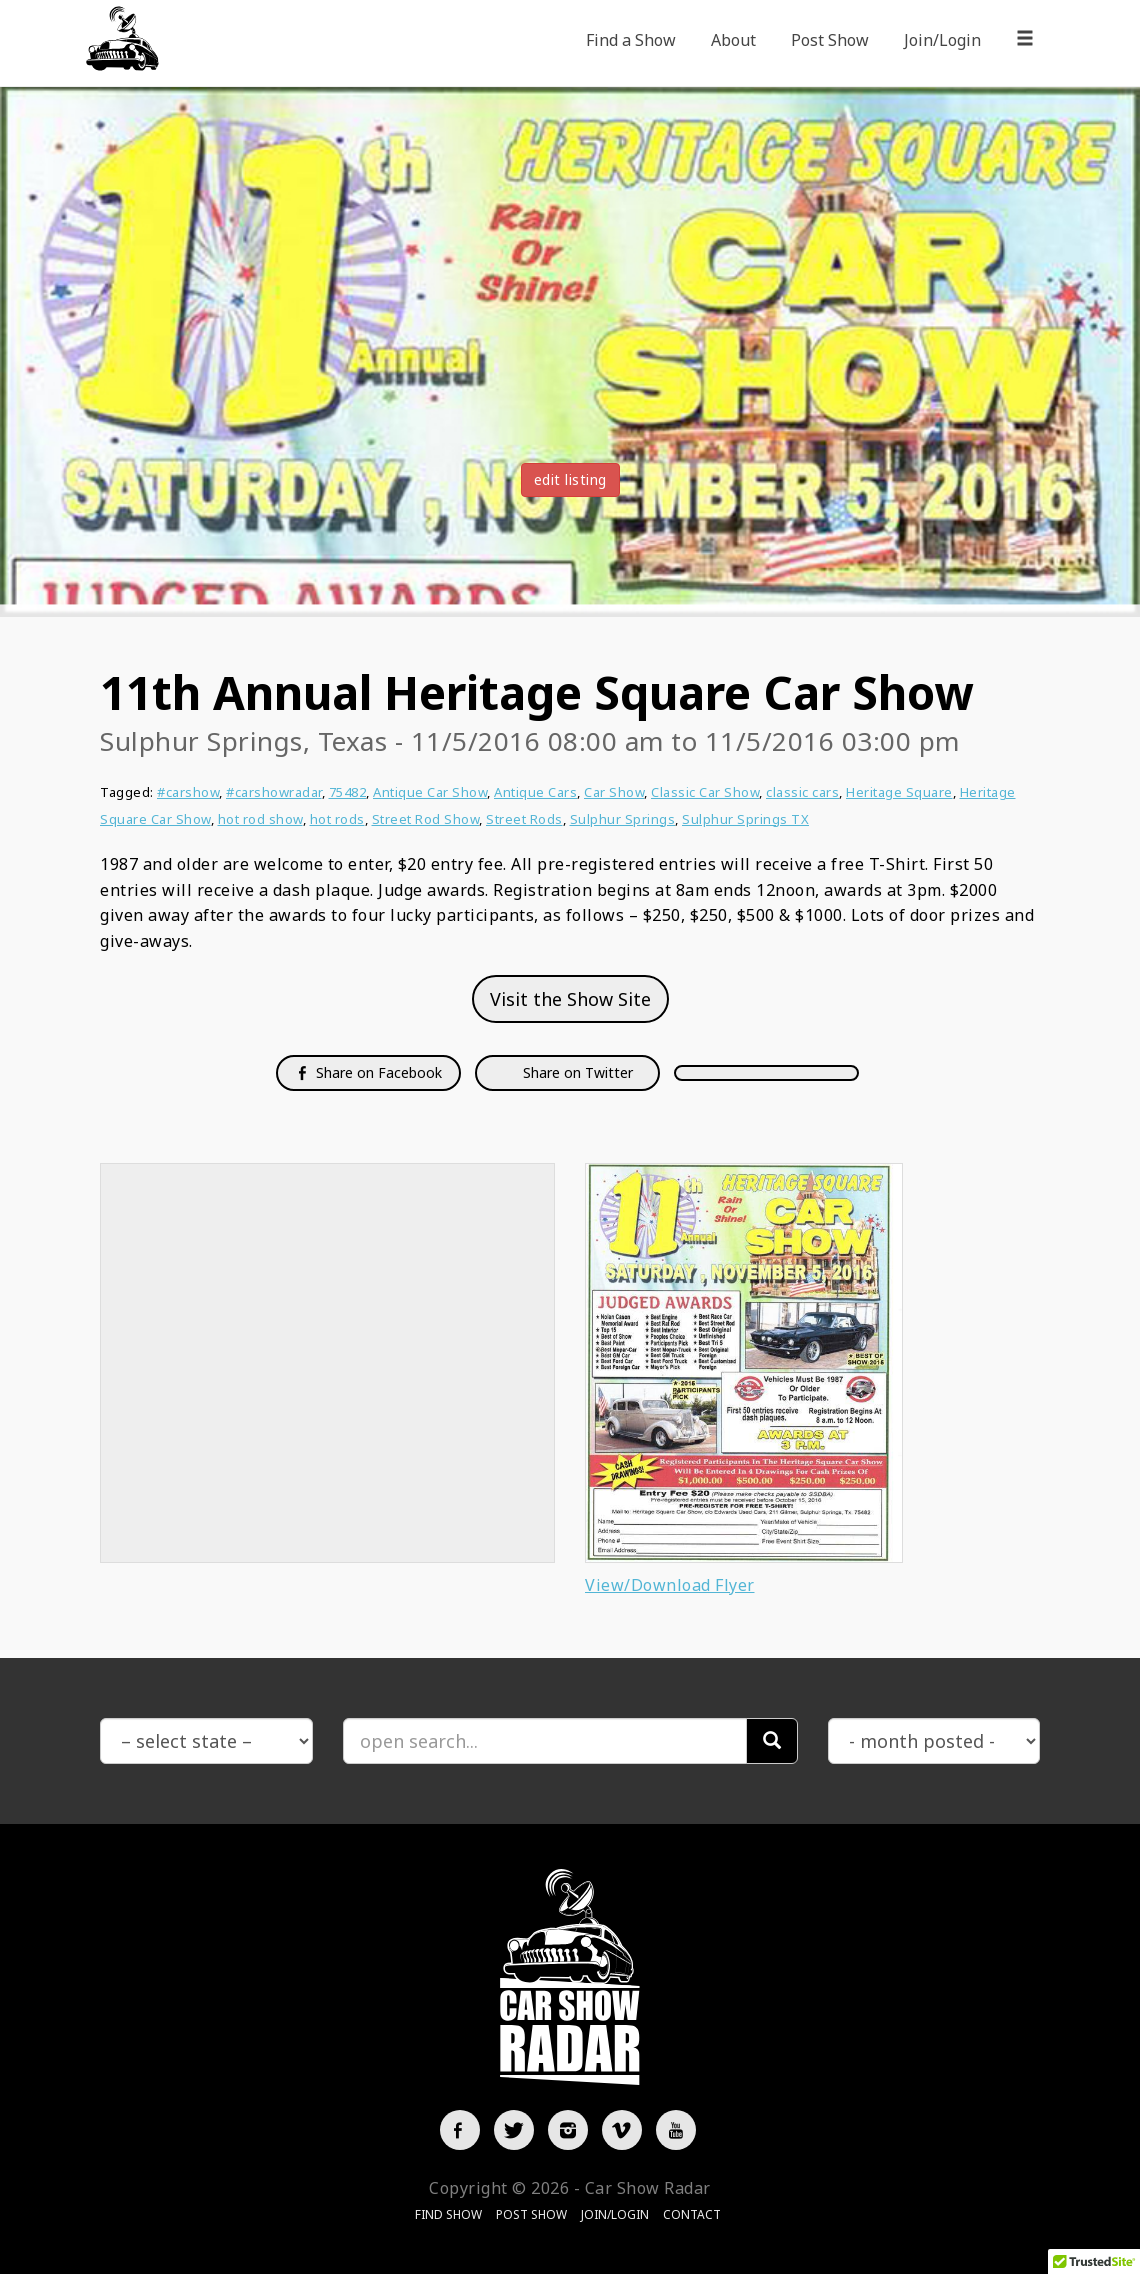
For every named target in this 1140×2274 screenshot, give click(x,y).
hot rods (337, 819)
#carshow (188, 792)
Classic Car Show (705, 792)
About (733, 40)
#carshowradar (274, 792)
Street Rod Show (426, 819)
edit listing (570, 479)
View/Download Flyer (670, 1585)
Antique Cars (535, 792)
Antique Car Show (430, 792)
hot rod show (260, 819)
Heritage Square (899, 792)
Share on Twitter (576, 1072)
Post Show (830, 40)
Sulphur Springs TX (745, 819)
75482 (348, 792)
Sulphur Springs (623, 819)
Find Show (448, 2214)
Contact (692, 2214)
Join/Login (942, 40)
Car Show (614, 792)
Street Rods (524, 819)
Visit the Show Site (570, 999)
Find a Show (631, 40)
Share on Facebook (368, 1072)
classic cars (802, 792)
